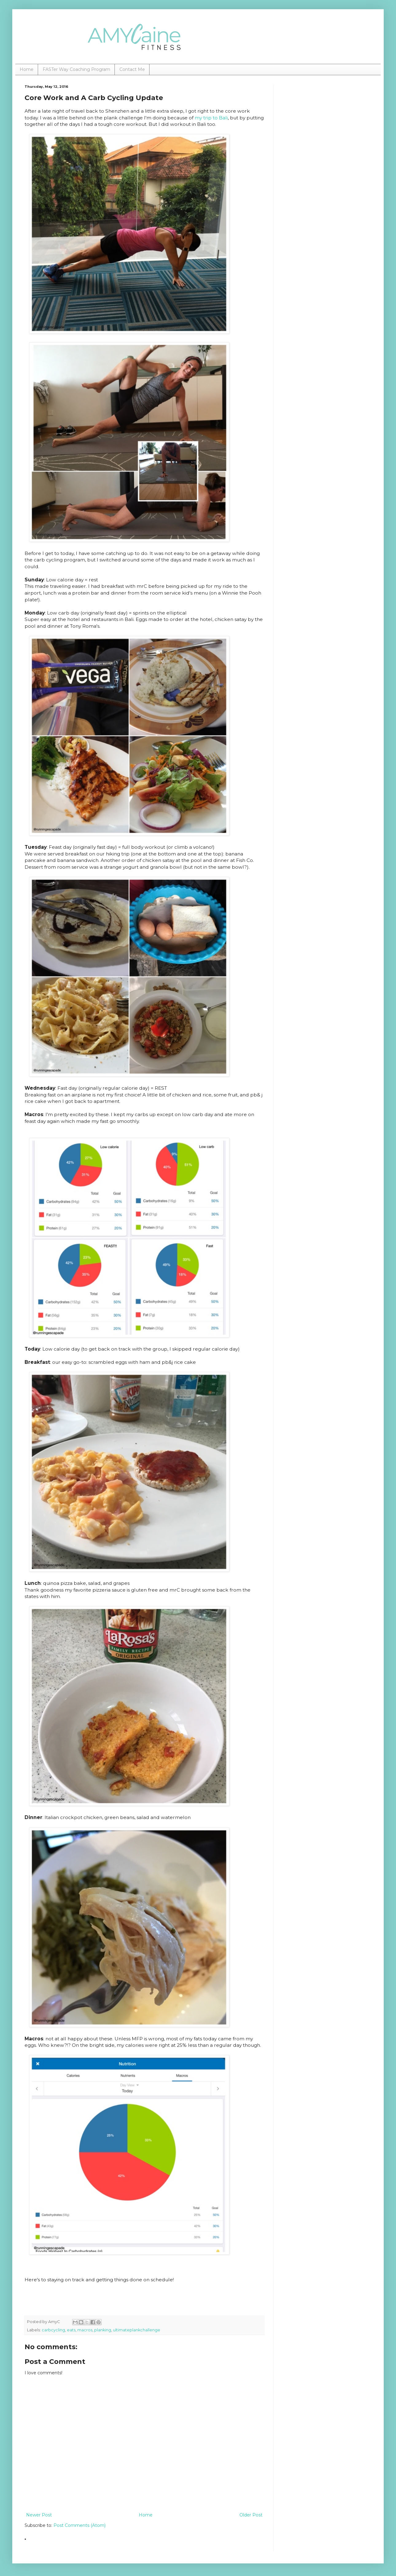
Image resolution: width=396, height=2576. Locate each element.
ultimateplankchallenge (136, 2330)
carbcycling (53, 2330)
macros (84, 2330)
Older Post (250, 2515)
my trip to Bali (211, 118)
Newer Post (39, 2515)
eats (71, 2330)
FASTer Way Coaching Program (76, 69)
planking (102, 2330)
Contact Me (132, 69)
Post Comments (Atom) (79, 2525)
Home (26, 69)
